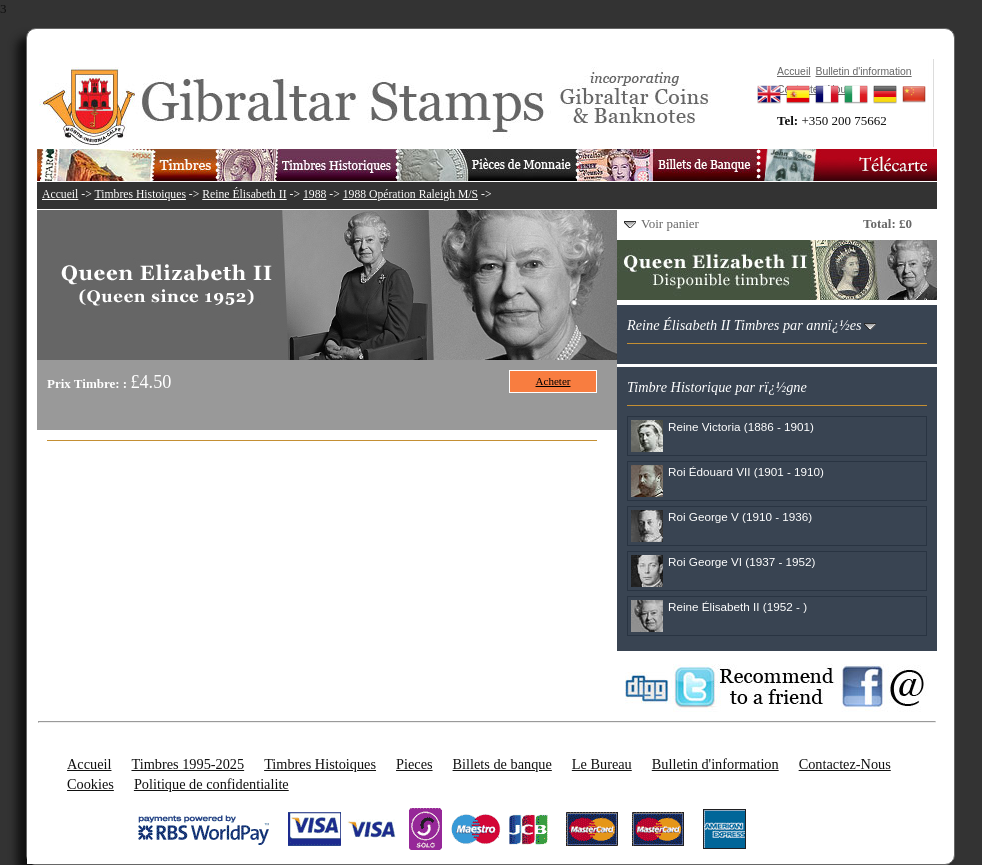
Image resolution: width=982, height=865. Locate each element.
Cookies (90, 784)
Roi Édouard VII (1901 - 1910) (746, 471)
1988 (314, 194)
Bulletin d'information (715, 764)
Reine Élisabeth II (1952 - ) (737, 606)
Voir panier (670, 223)
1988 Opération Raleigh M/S (410, 194)
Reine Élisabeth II (244, 194)
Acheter (553, 381)
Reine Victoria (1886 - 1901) (741, 426)
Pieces (414, 764)
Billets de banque (502, 764)
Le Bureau (602, 764)
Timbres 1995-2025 (187, 764)
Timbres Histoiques (139, 194)
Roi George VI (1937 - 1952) (741, 561)
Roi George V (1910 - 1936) (740, 516)
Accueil (60, 194)
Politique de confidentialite (211, 784)
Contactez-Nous (845, 764)
